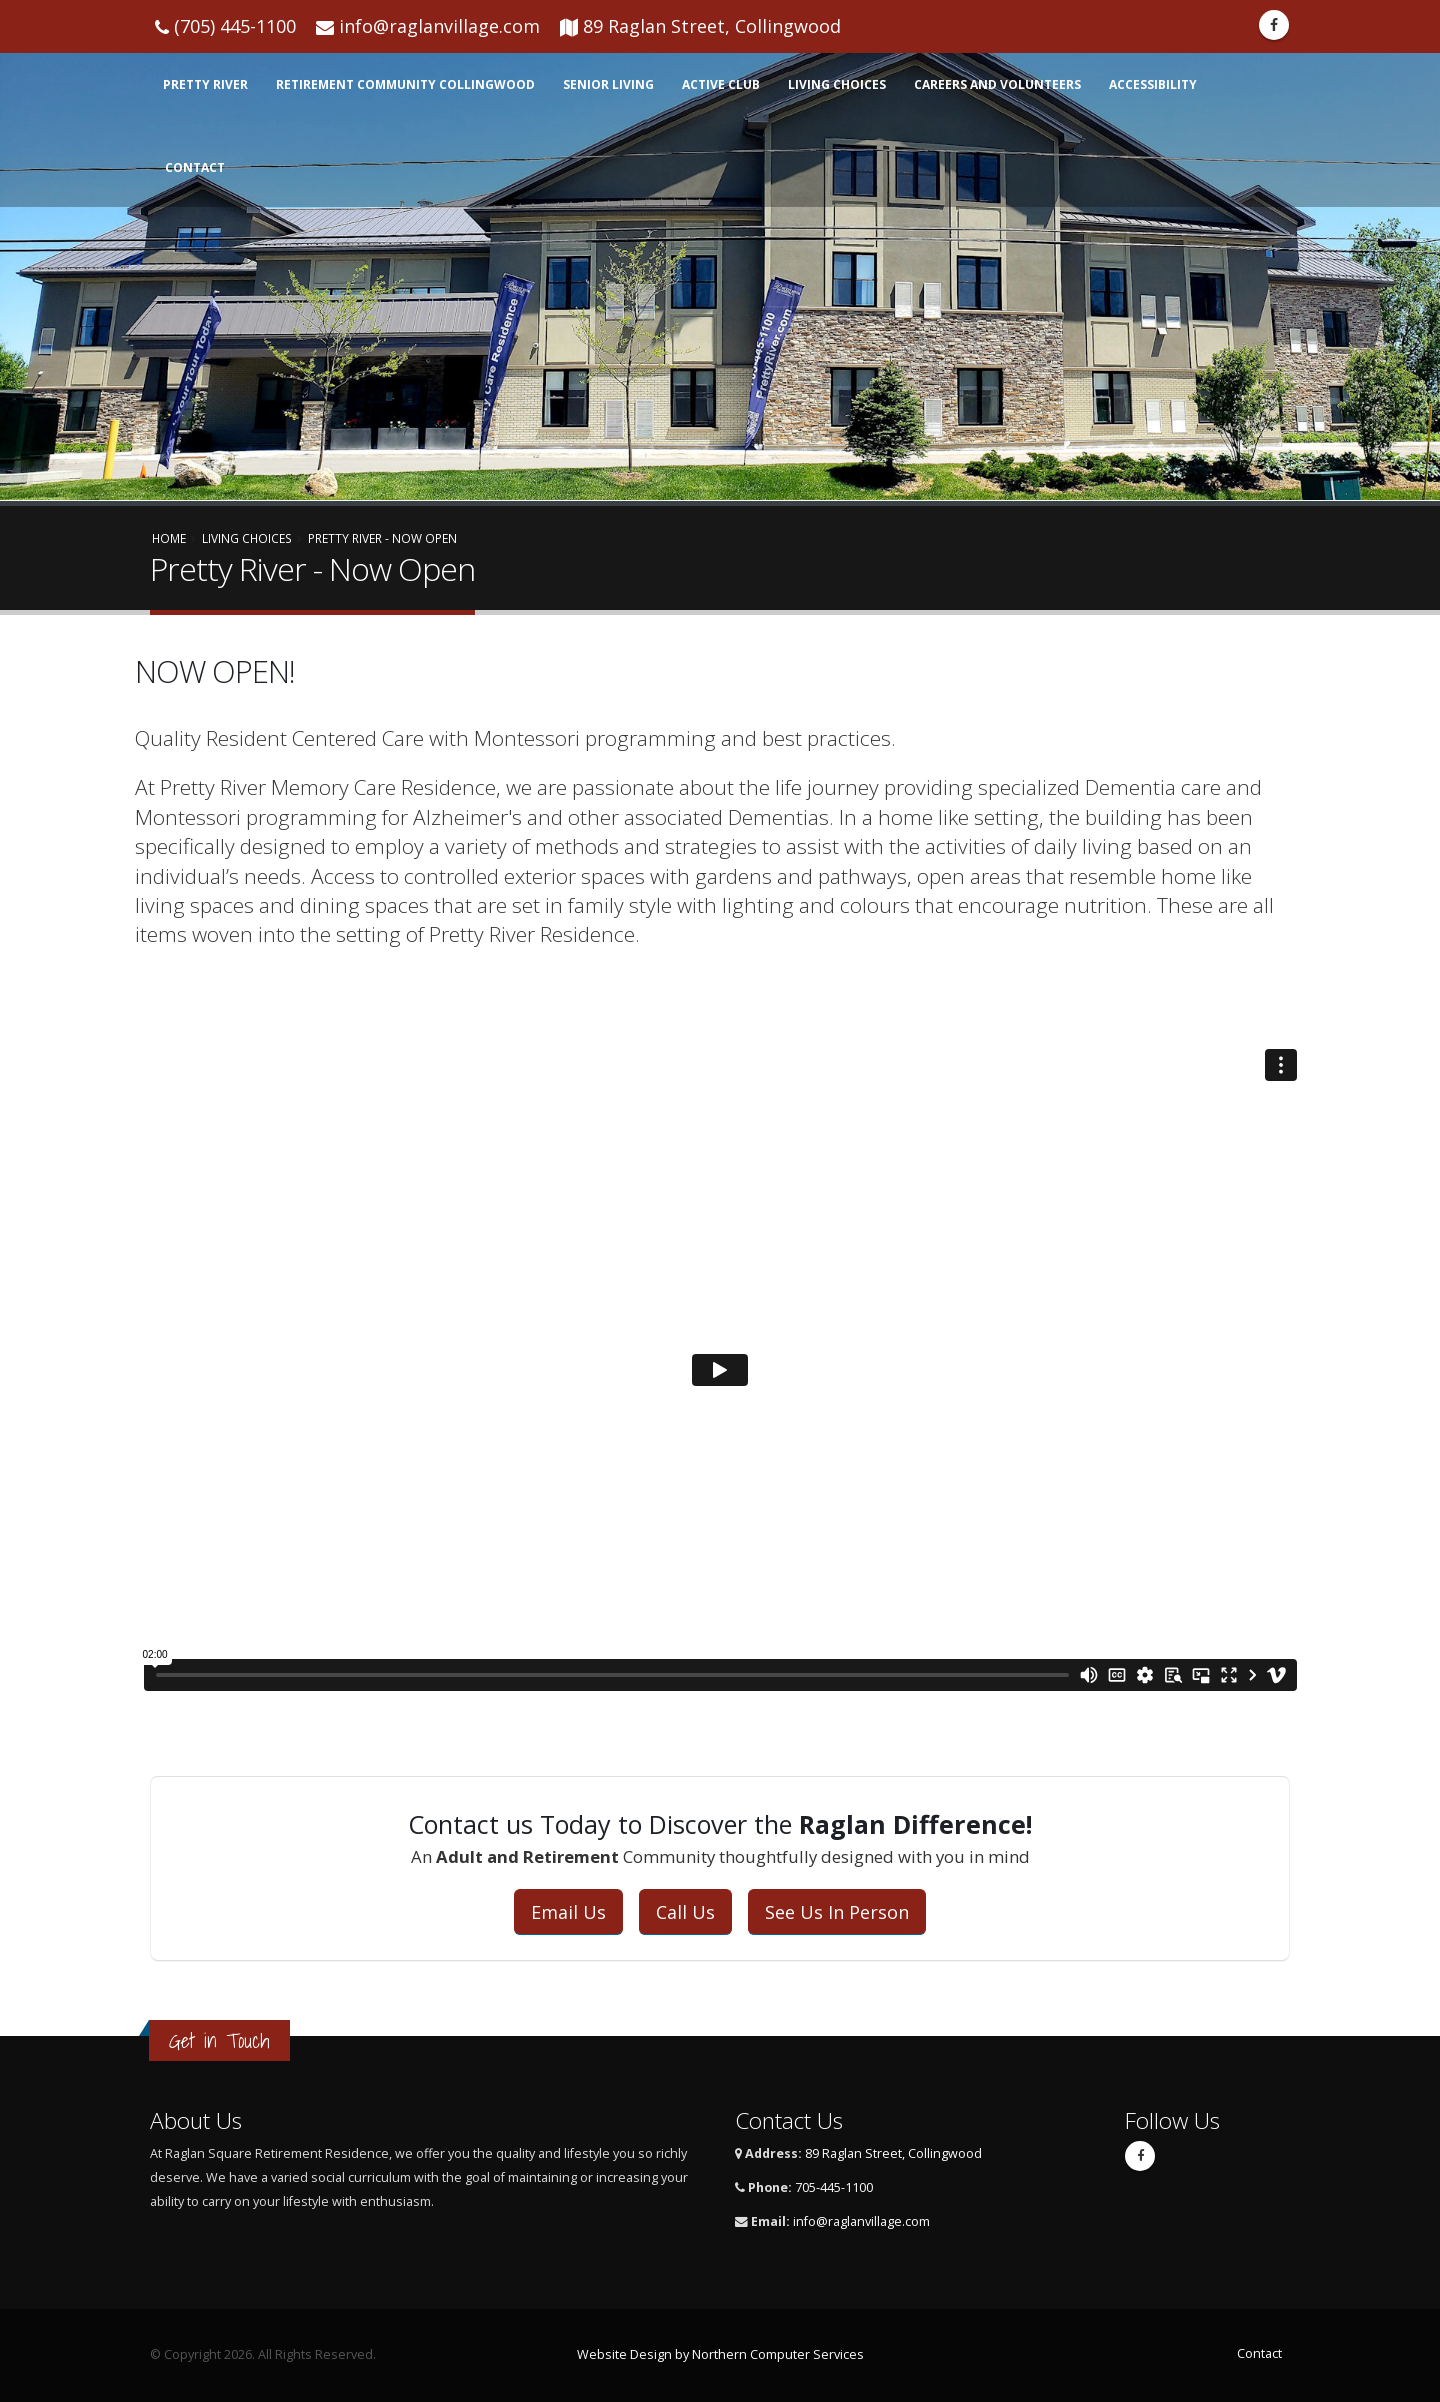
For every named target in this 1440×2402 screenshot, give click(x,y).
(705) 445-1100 (235, 26)
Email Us (568, 1912)
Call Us (685, 1912)
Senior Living (608, 84)
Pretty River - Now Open (382, 538)
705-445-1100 (834, 2187)
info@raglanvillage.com (439, 26)
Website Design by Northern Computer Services (720, 2354)
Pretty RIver (205, 84)
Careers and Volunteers (997, 84)
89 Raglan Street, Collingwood (712, 26)
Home (169, 538)
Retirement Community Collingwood (405, 84)
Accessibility (1153, 84)
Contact (195, 167)
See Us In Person (837, 1912)
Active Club (721, 84)
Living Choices (837, 84)
